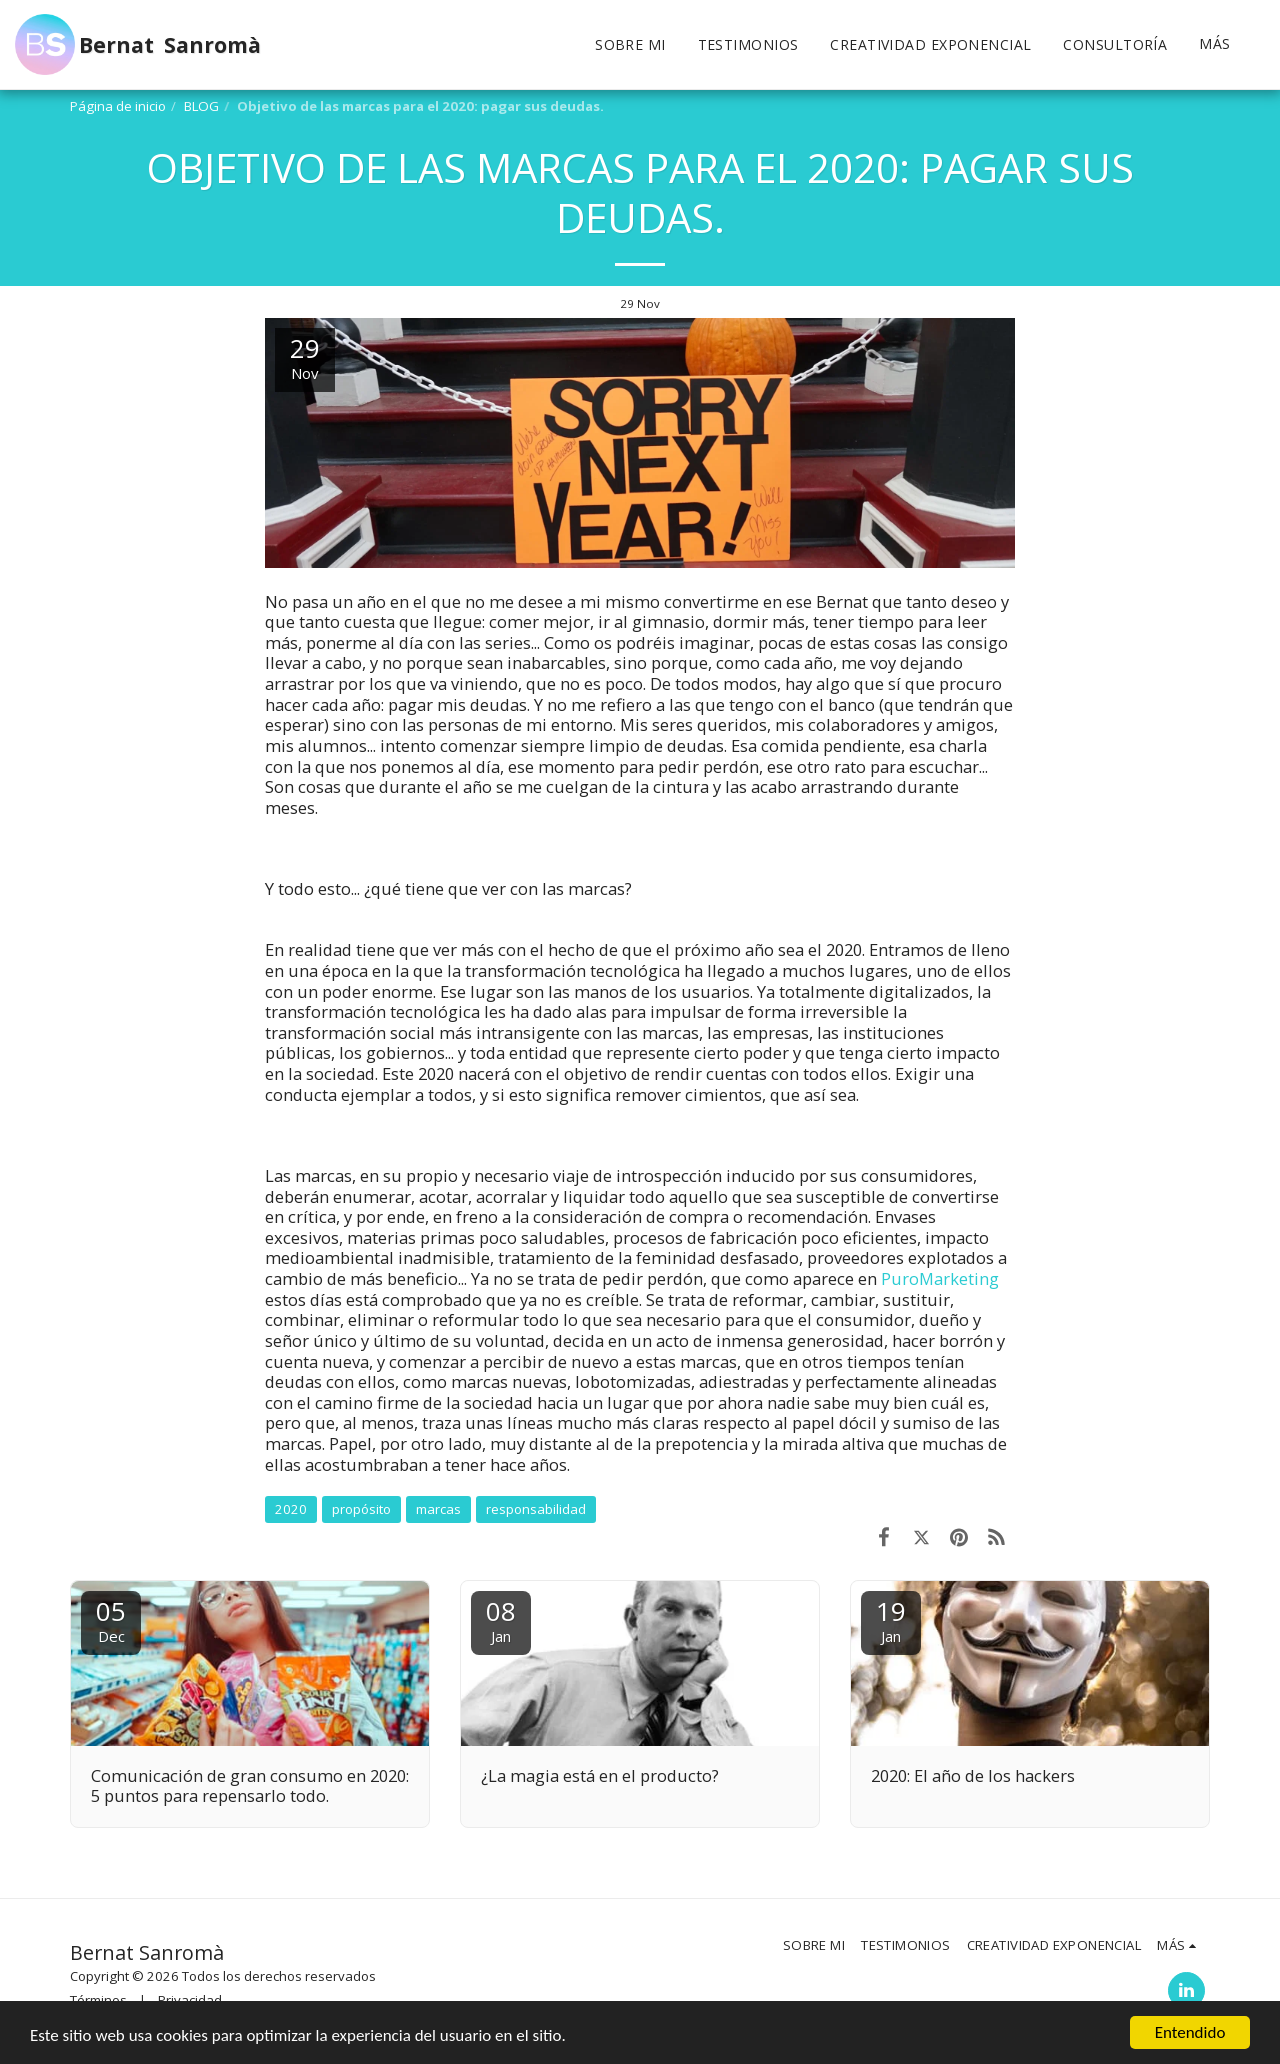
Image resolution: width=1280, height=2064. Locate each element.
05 (111, 1619)
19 (891, 1619)
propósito (361, 1509)
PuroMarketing (940, 1278)
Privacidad (190, 2000)
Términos (98, 2000)
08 (501, 1619)
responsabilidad (536, 1509)
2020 (291, 1509)
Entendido (1190, 2032)
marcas (438, 1509)
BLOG (201, 106)
